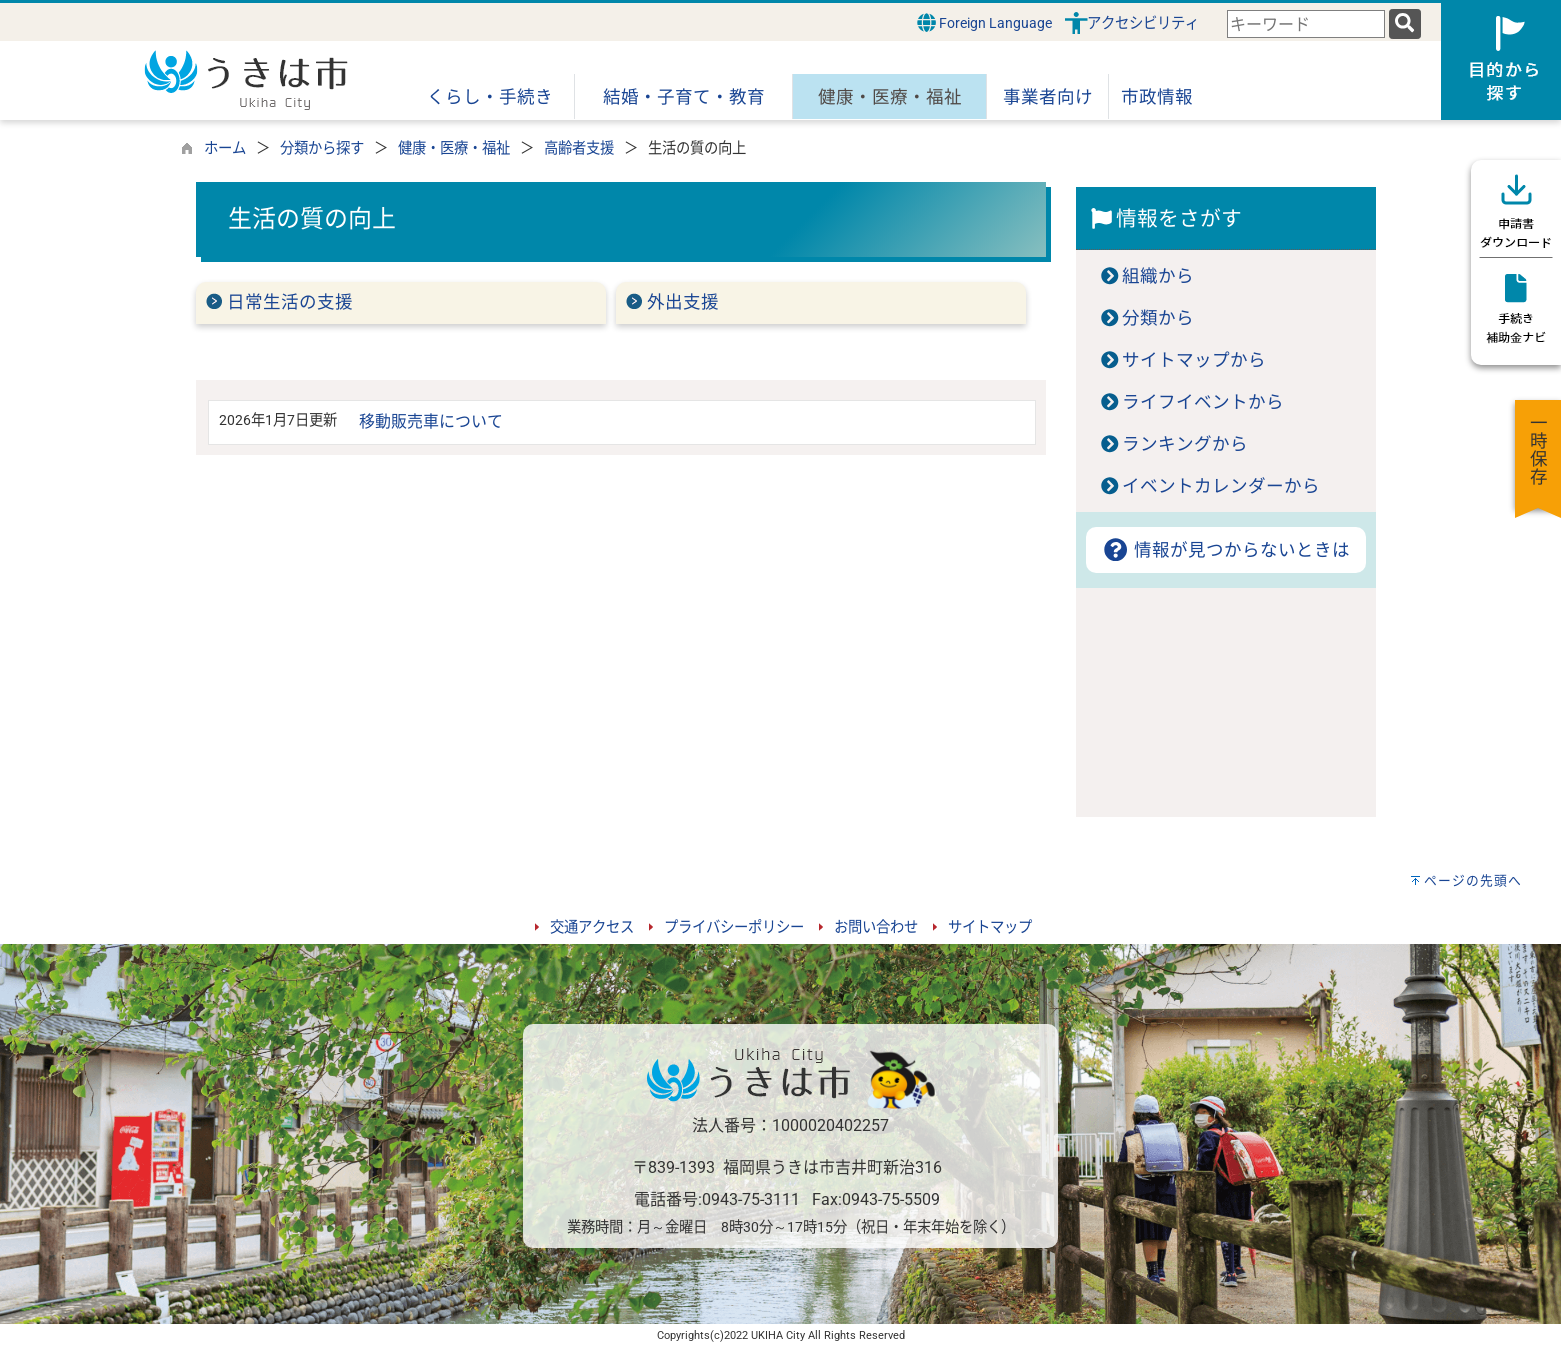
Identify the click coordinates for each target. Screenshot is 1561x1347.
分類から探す (322, 148)
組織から (1158, 276)
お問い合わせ (876, 927)
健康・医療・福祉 (454, 148)
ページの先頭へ (1473, 880)
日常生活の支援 (290, 302)
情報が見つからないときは (1225, 550)
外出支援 (683, 302)
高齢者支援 (579, 148)
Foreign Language (984, 22)
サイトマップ (990, 927)
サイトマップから (1194, 360)
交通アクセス (592, 927)
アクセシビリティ (1143, 23)
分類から (1158, 318)
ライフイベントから (1203, 402)
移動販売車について (431, 421)
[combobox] (1306, 24)
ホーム (225, 148)
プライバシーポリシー (734, 927)
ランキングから (1185, 444)
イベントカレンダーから (1221, 486)
